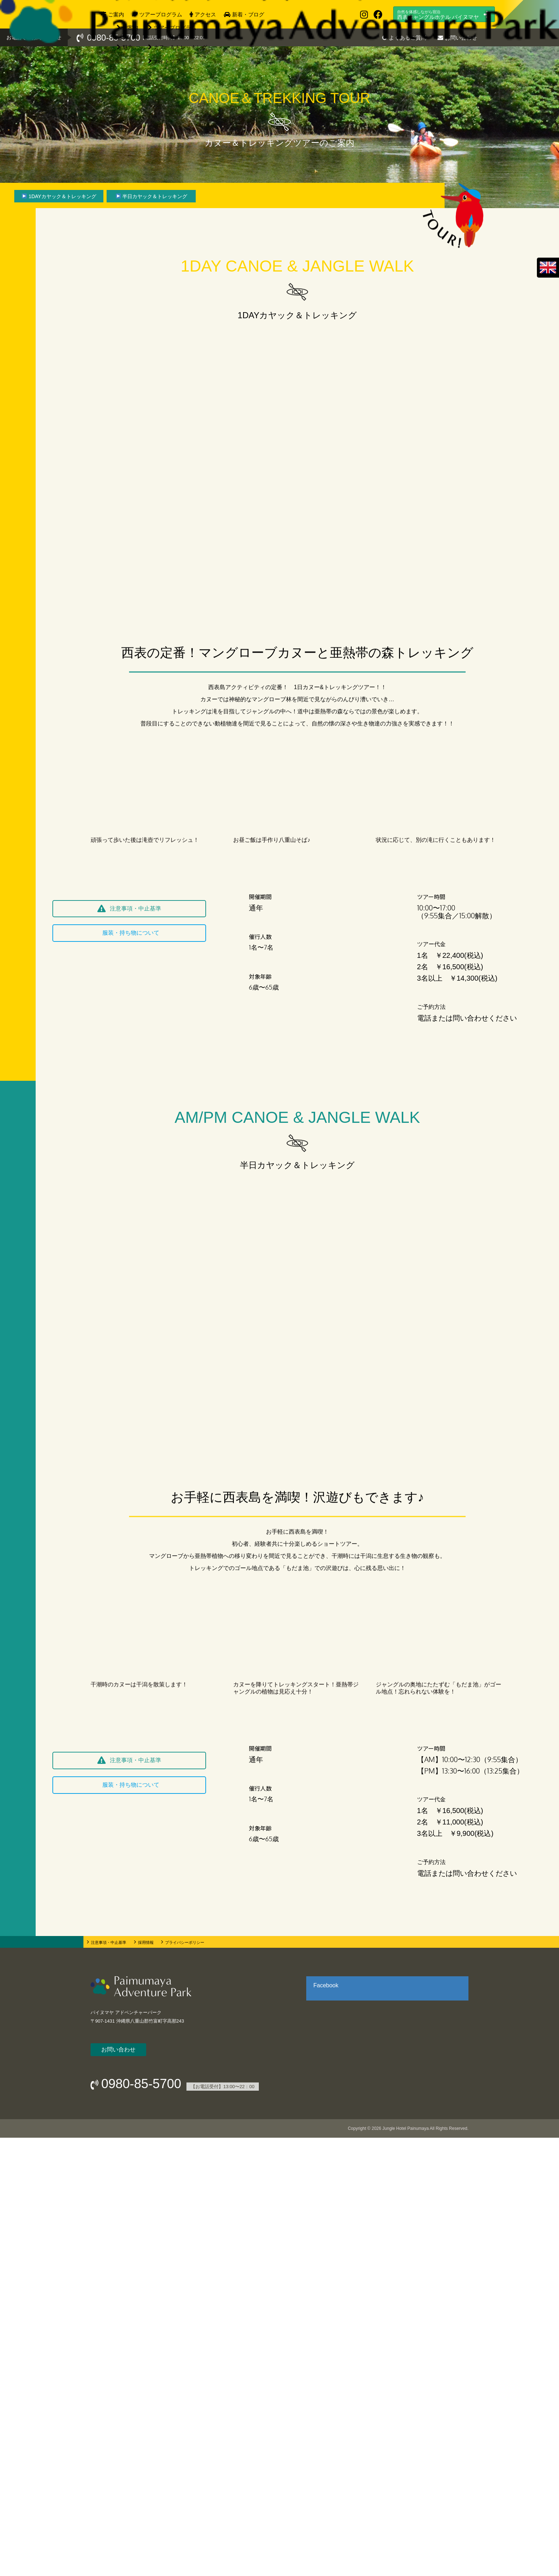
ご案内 (116, 14)
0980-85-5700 (113, 37)
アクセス (205, 14)
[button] (129, 1347)
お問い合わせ (461, 38)
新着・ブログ (248, 14)
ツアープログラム (160, 14)
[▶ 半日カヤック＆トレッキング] (151, 196)
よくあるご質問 (407, 38)
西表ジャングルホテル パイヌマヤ (438, 15)
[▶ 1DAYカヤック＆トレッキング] (58, 196)
